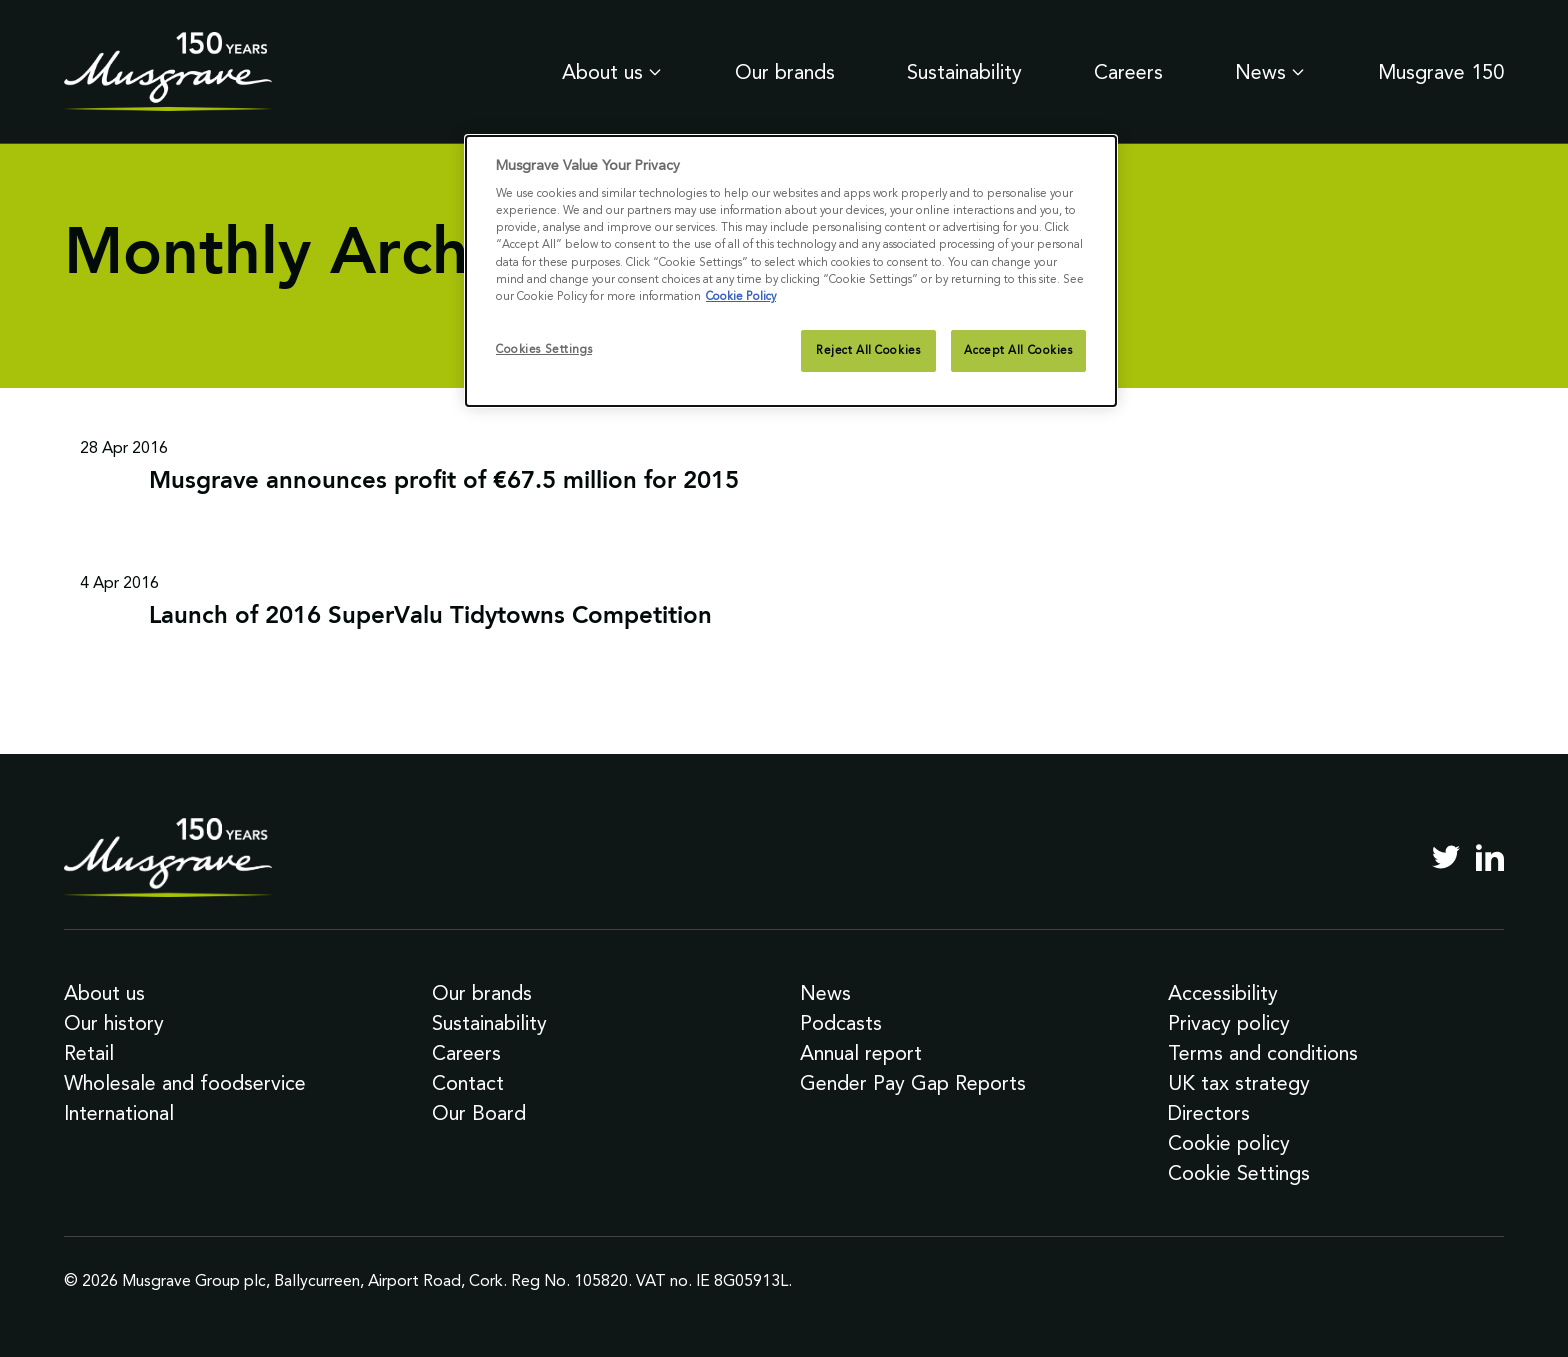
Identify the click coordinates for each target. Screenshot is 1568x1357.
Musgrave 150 (1441, 72)
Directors (1209, 1113)
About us (612, 72)
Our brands (785, 72)
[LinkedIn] (1490, 857)
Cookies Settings (544, 349)
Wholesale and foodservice (185, 1083)
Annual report (861, 1053)
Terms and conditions (1263, 1053)
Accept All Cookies (1018, 350)
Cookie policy (1229, 1143)
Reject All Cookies (868, 350)
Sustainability (964, 72)
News (1270, 72)
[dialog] (791, 271)
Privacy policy (1229, 1023)
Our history (114, 1023)
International (119, 1113)
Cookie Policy (741, 296)
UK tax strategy (1239, 1083)
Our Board (479, 1113)
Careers (1128, 72)
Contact (468, 1083)
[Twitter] (1446, 857)
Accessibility (1223, 993)
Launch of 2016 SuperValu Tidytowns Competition (430, 617)
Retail (89, 1053)
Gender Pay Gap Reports (913, 1083)
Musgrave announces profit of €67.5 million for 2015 (444, 482)
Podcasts (841, 1023)
